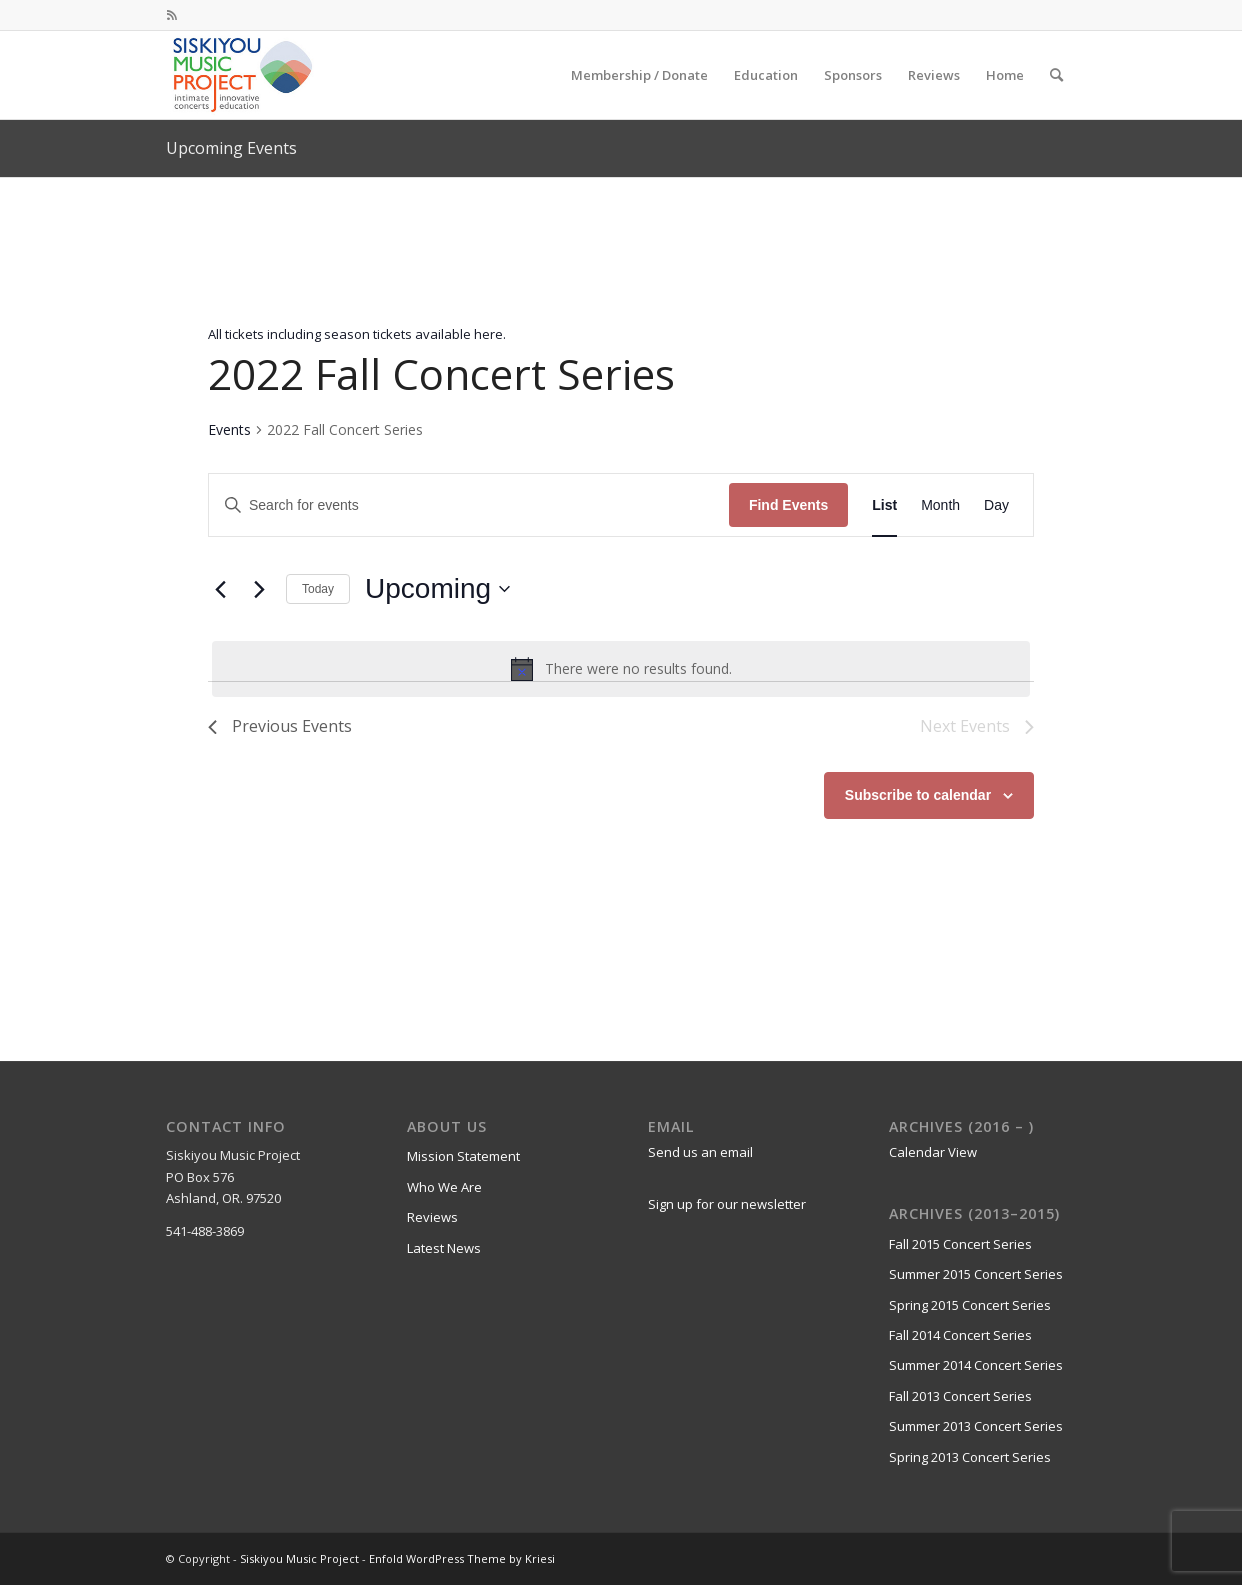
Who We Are (444, 1187)
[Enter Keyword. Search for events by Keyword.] (469, 505)
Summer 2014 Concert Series (976, 1365)
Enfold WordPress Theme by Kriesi (462, 1558)
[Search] (1056, 75)
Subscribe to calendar (918, 795)
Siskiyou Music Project (299, 1558)
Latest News (444, 1248)
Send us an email (700, 1152)
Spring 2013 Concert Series (970, 1457)
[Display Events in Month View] (940, 505)
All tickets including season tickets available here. (357, 334)
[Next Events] (259, 589)
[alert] (621, 669)
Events (229, 429)
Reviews (432, 1217)
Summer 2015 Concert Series (976, 1274)
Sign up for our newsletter (727, 1204)
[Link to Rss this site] (172, 15)
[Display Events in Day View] (996, 505)
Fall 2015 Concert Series (960, 1244)
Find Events (788, 505)
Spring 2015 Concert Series (970, 1305)
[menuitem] (639, 75)
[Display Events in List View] (884, 505)
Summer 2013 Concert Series (976, 1426)
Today (318, 589)
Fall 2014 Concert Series (960, 1335)
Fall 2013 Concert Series (960, 1396)
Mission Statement (463, 1156)
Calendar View (933, 1152)
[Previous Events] (220, 589)
